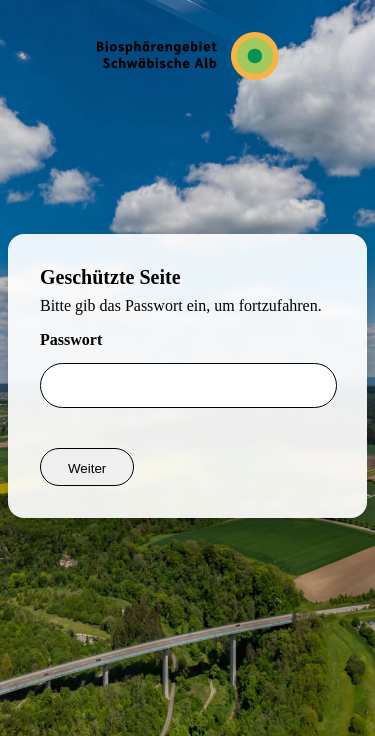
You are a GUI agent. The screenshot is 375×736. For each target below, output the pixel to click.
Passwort (71, 339)
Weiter (87, 468)
